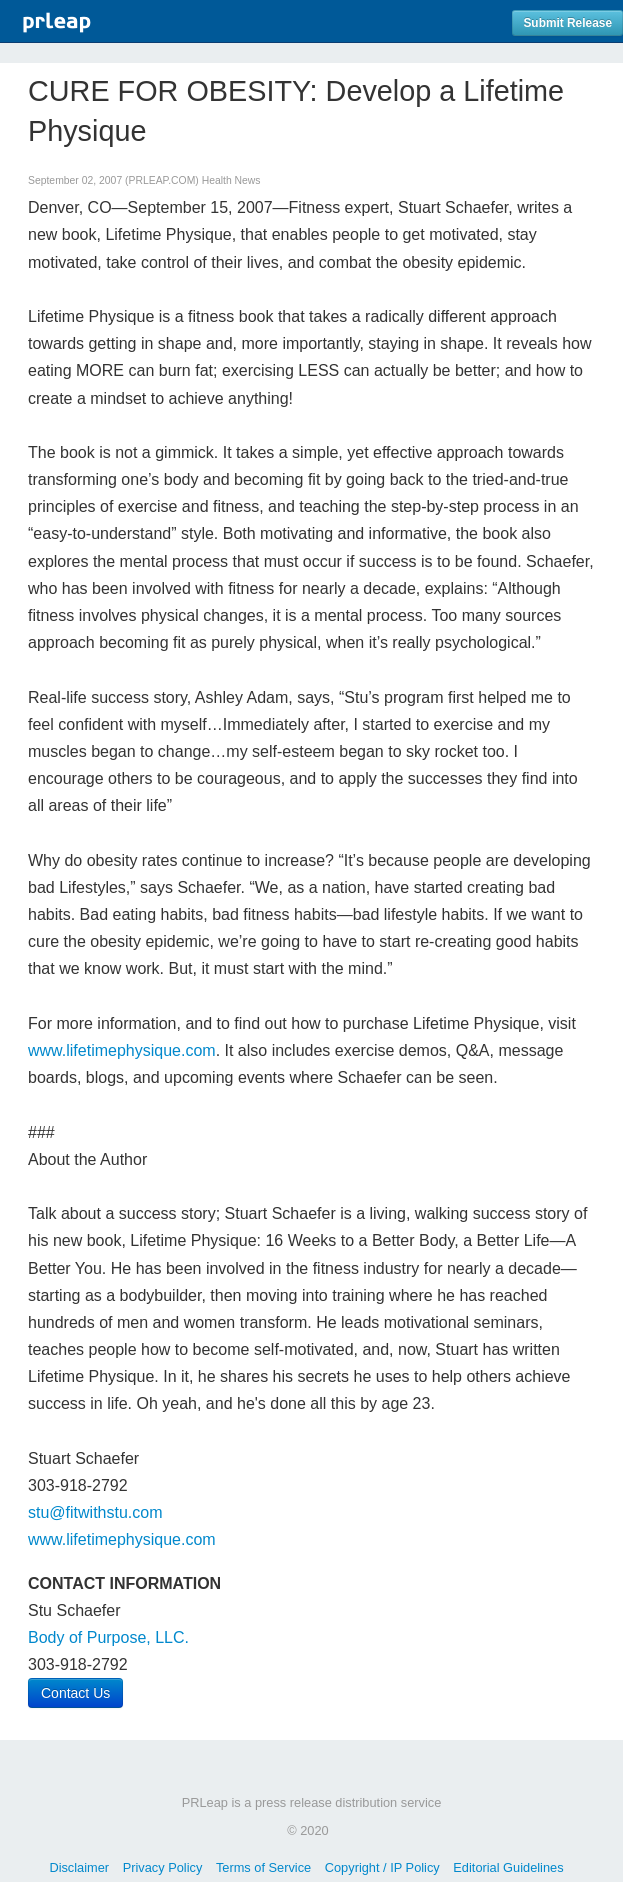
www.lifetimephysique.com (122, 1050)
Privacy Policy (163, 1867)
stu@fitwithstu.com (95, 1512)
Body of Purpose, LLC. (108, 1637)
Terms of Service (263, 1867)
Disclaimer (79, 1867)
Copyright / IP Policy (382, 1867)
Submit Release (567, 23)
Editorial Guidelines (508, 1867)
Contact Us (75, 1693)
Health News (231, 180)
